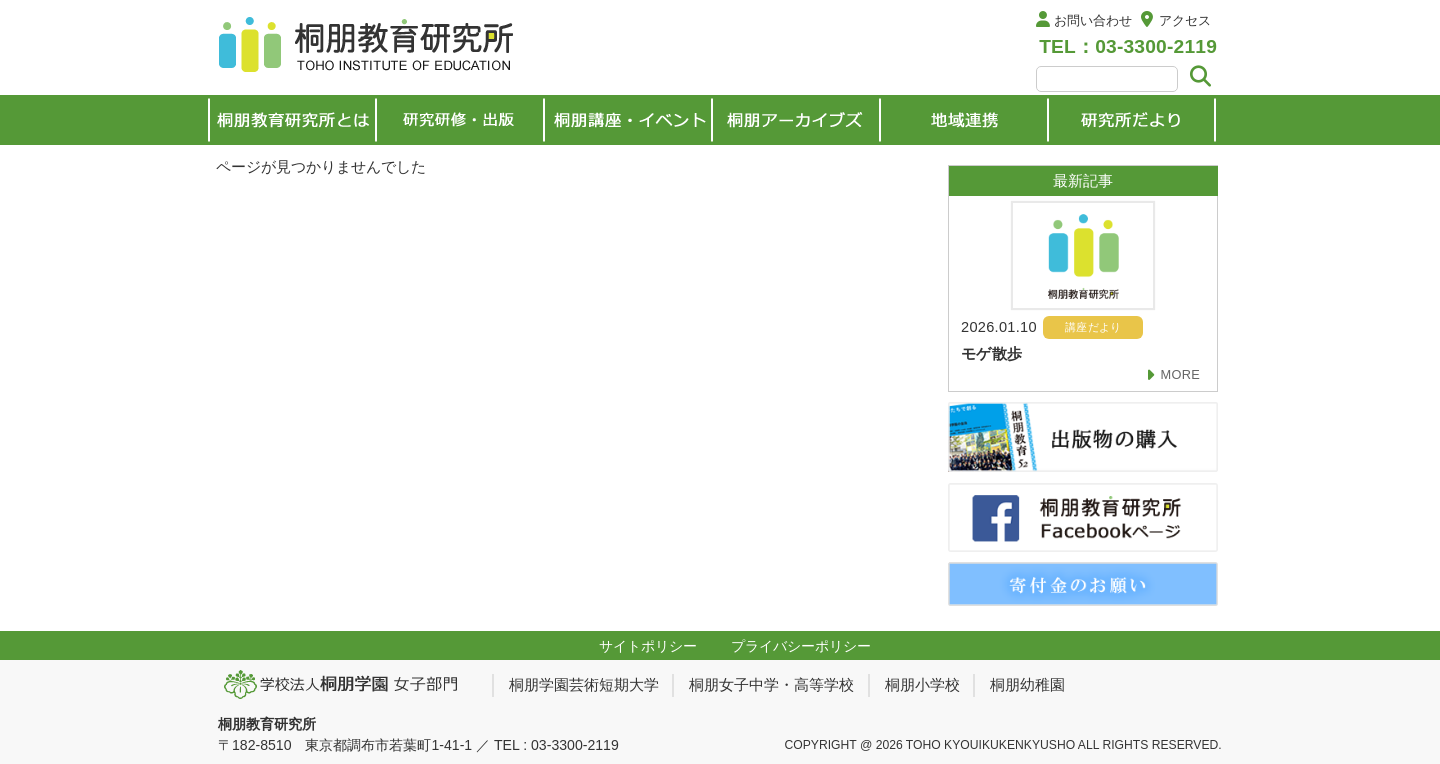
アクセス (1185, 20)
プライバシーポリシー (801, 646)
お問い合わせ (1093, 20)
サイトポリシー (648, 646)
